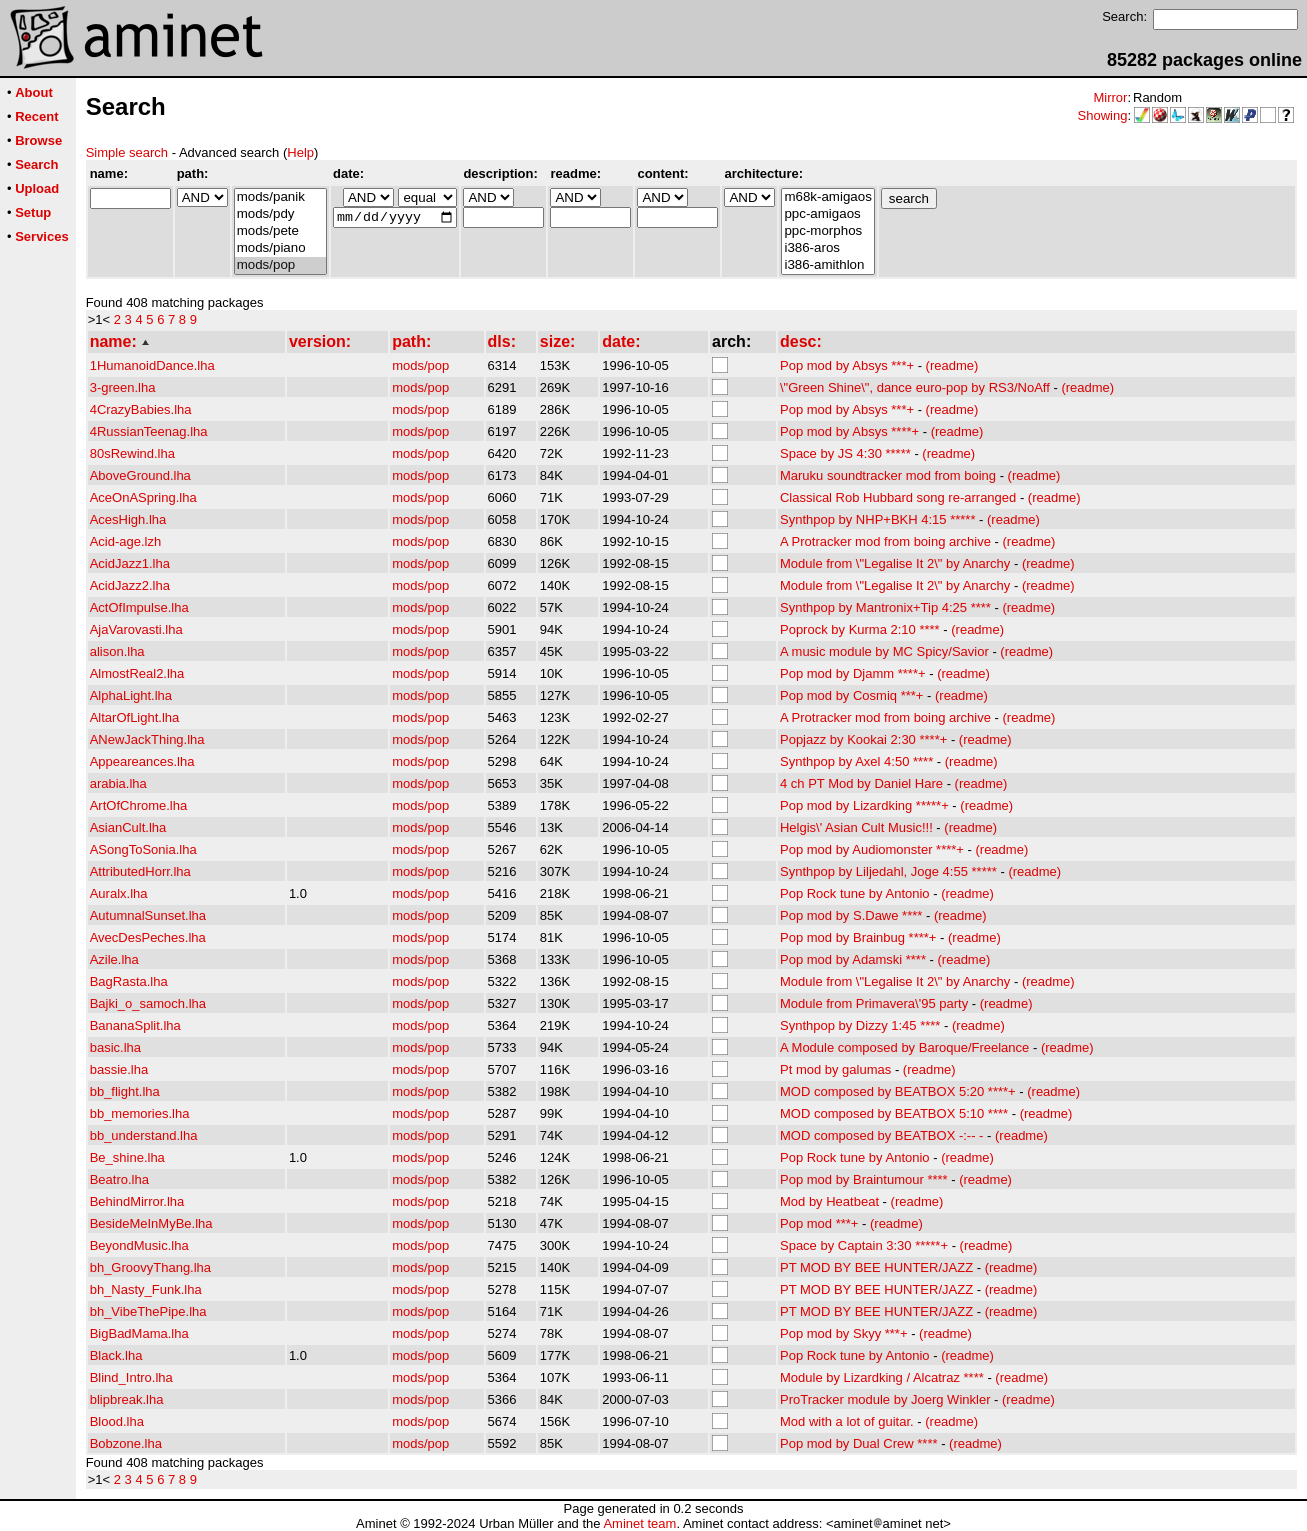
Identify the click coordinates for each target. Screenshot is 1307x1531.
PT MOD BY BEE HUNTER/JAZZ (876, 1267)
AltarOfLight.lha (135, 717)
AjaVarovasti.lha (136, 629)
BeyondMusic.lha (139, 1245)
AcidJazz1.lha (130, 563)
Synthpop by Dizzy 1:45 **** (860, 1025)
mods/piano (280, 248)
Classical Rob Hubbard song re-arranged (898, 497)
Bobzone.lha (126, 1443)
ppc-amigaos (827, 214)
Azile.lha (114, 959)
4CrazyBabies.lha (141, 409)
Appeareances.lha (142, 761)
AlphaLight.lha (131, 695)
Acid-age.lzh (126, 541)
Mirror (1110, 97)
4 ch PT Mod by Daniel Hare (861, 783)
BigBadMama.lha (139, 1333)
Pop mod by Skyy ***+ (844, 1333)
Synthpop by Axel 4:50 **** (856, 761)
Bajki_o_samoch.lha (148, 1003)
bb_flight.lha (125, 1091)
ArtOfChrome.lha (139, 805)
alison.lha (117, 651)
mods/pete (280, 231)
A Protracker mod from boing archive (885, 541)
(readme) (952, 365)
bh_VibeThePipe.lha (148, 1311)
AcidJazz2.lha (130, 585)
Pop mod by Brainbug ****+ (858, 937)
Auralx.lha (119, 893)
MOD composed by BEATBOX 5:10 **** (894, 1113)
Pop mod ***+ (819, 1223)
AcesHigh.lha (128, 519)
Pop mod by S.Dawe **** (851, 915)
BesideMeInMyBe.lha (151, 1223)
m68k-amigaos (827, 197)
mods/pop (280, 265)
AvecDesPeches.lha (148, 937)
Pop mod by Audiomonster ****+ (872, 849)
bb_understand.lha (144, 1135)
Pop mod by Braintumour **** (864, 1179)
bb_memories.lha (140, 1113)
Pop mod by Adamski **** (853, 959)
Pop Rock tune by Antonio (855, 893)
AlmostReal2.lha (137, 673)
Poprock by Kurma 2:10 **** (860, 629)
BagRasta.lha (129, 981)
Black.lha (116, 1355)
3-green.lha (123, 387)
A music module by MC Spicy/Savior (884, 651)
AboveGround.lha (140, 475)
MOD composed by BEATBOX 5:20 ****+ (898, 1091)
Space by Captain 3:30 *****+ (864, 1245)
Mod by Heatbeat (829, 1201)
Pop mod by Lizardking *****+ (864, 805)
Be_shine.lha (127, 1157)
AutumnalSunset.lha (148, 915)
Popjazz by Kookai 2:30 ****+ (863, 739)
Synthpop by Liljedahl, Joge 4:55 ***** (888, 871)
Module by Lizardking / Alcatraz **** (882, 1377)
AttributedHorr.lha (140, 871)
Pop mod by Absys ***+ (847, 365)
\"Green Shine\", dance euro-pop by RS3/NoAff (915, 387)
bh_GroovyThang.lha (150, 1267)
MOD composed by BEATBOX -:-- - (881, 1135)
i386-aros (827, 248)
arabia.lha (118, 783)
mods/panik (280, 197)
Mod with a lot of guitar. (847, 1421)
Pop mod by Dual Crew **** (859, 1443)
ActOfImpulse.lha (139, 607)
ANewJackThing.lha (147, 739)
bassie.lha (119, 1069)
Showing (1103, 115)
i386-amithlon (827, 265)
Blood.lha (117, 1421)
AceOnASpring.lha (143, 497)
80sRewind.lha (132, 453)
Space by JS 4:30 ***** (845, 453)
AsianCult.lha (128, 827)
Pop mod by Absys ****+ (849, 431)
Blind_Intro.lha (131, 1377)
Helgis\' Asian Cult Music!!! (856, 827)
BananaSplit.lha (135, 1025)
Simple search (127, 152)
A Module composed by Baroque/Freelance (904, 1047)
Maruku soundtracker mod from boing (888, 475)
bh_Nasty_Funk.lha (146, 1289)
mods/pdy (280, 214)
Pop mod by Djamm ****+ (853, 673)
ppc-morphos (827, 231)
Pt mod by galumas (835, 1069)
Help (300, 152)
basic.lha (115, 1047)
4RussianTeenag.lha (149, 431)
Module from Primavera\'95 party (874, 1003)
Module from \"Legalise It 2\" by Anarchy (895, 563)
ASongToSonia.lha (143, 849)
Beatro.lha (119, 1179)
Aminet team (639, 1523)
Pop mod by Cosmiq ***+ (851, 695)
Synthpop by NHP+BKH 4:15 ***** (877, 519)
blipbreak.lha (127, 1399)
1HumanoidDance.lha (152, 365)
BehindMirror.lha (137, 1201)
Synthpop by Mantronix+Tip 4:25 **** (885, 607)
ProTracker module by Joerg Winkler (885, 1399)
